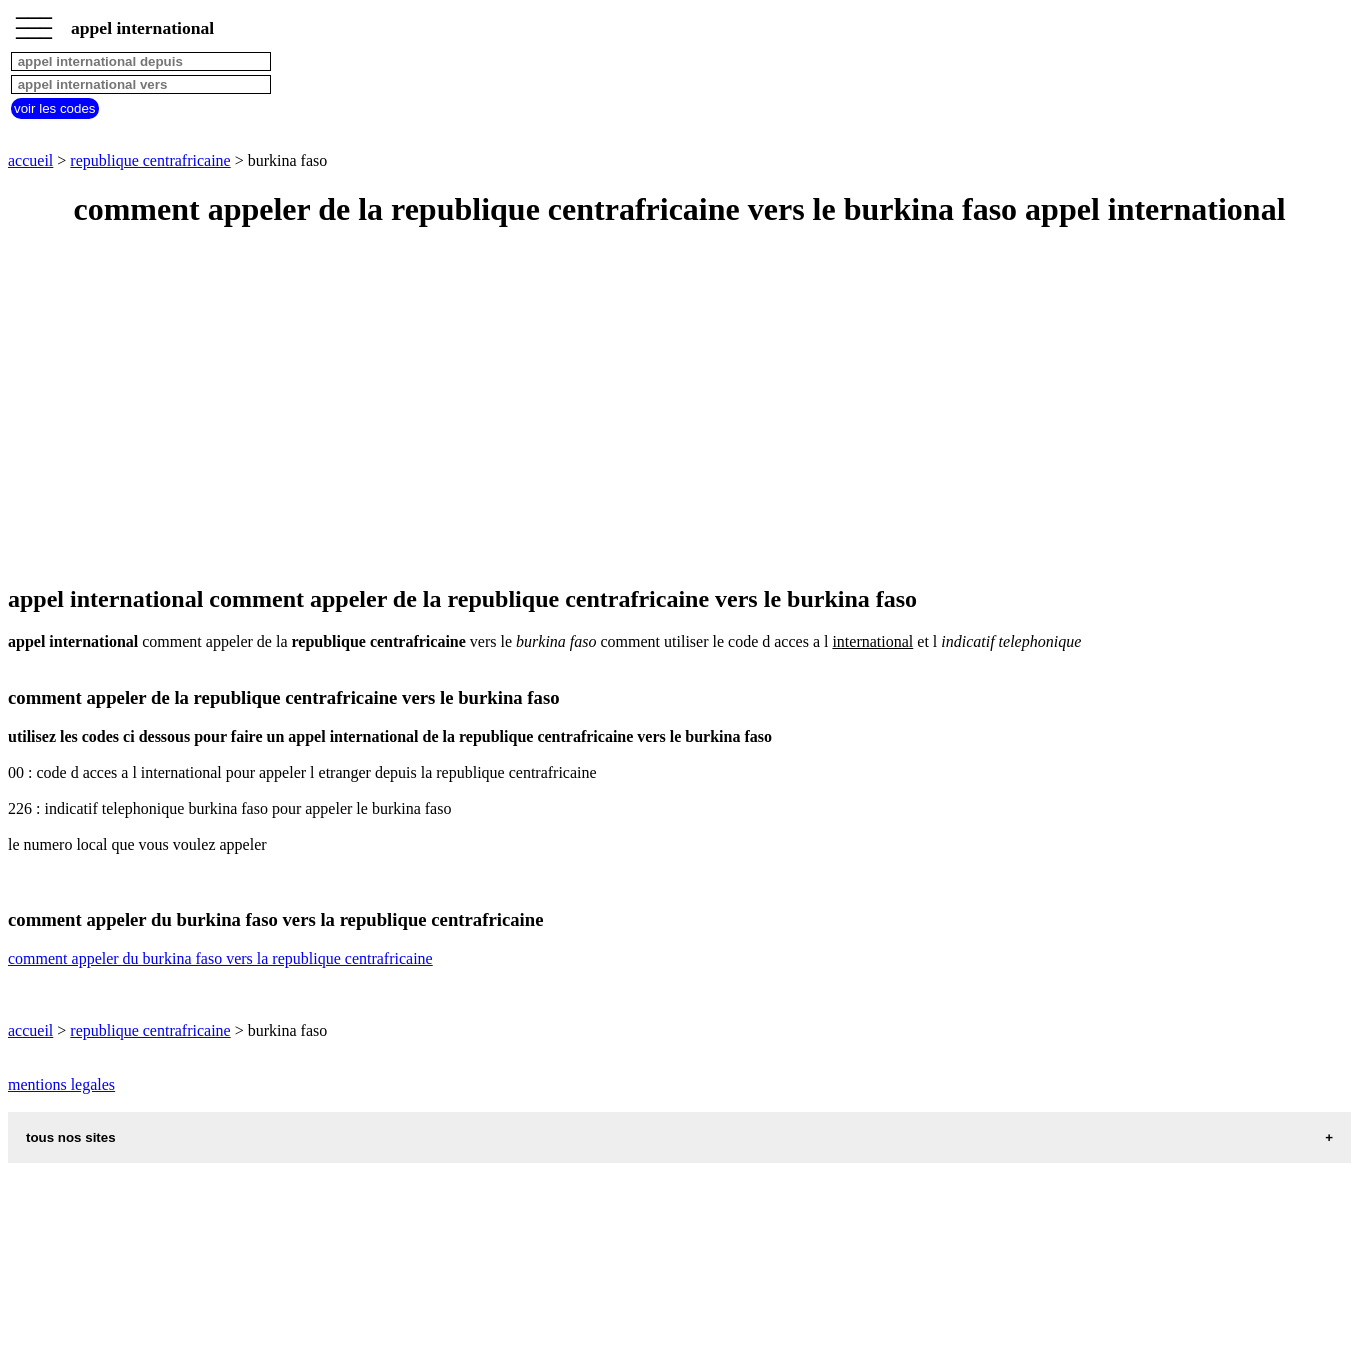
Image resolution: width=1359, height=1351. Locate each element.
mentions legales (61, 1084)
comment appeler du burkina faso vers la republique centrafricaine (220, 958)
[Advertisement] (608, 408)
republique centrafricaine (150, 160)
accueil (30, 160)
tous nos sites (71, 1137)
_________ (34, 22)
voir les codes (55, 108)
